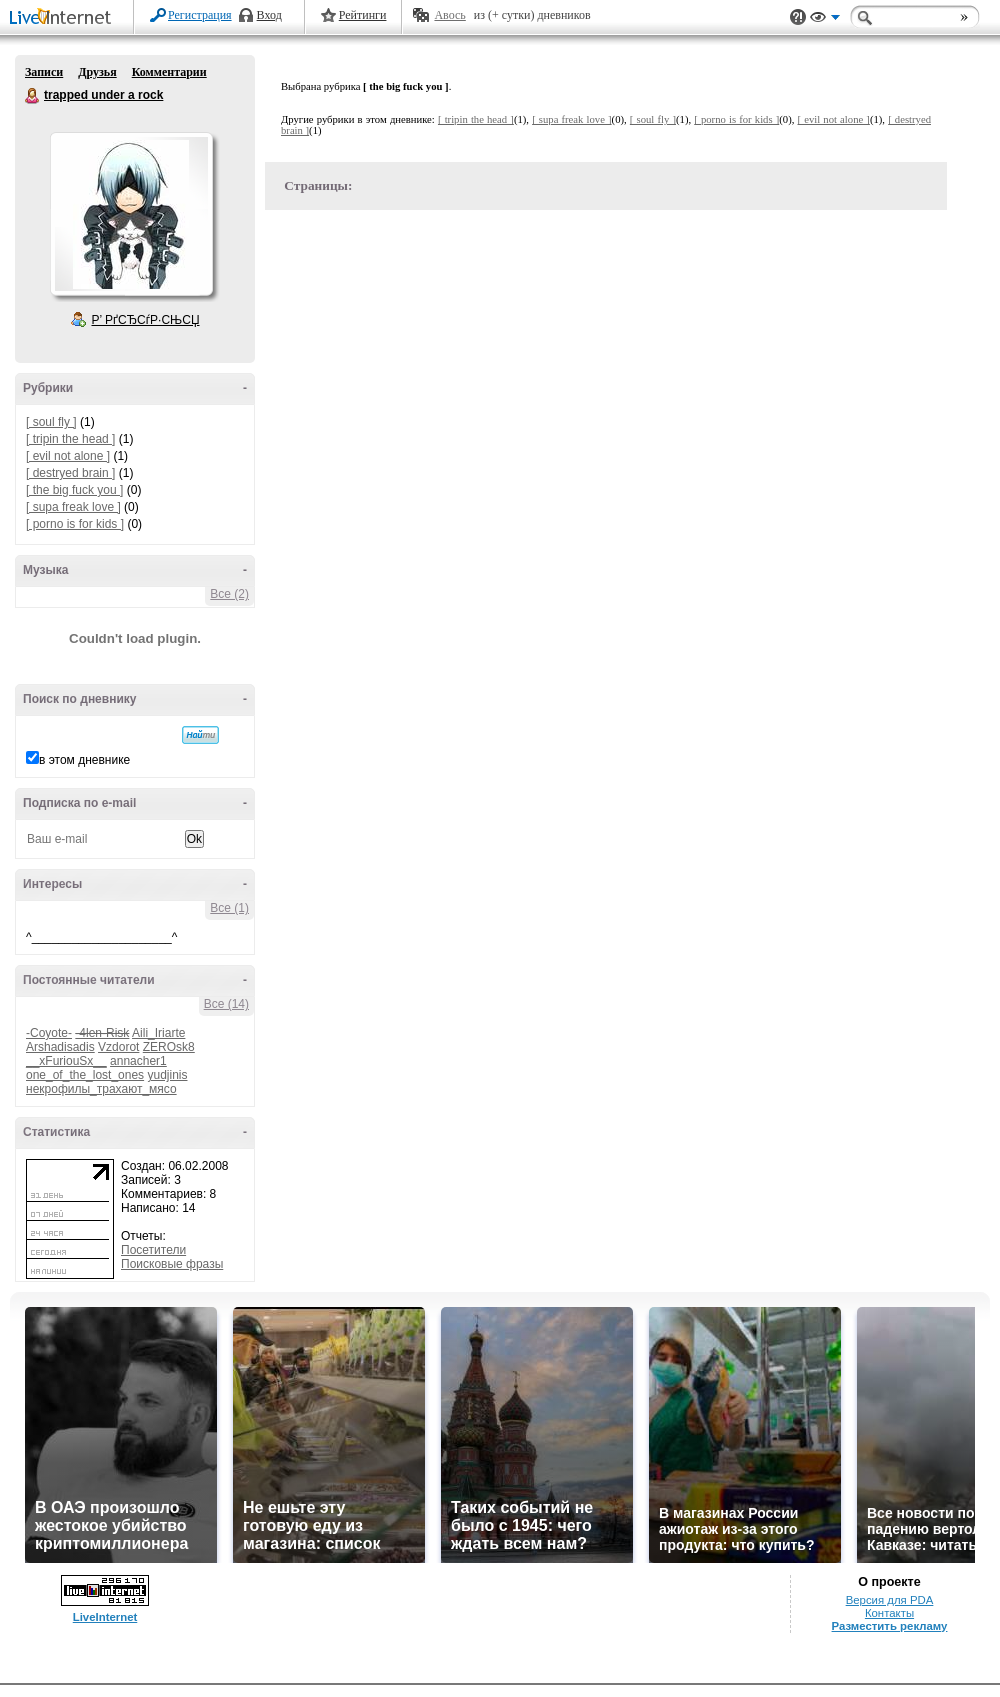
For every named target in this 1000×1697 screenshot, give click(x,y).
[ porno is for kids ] (75, 524)
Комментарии (169, 72)
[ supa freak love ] (73, 507)
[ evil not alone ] (68, 456)
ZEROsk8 (169, 1047)
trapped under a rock (33, 96)
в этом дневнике (84, 760)
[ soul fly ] (51, 422)
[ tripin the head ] (70, 439)
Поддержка (798, 17)
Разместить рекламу (890, 1626)
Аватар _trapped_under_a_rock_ (131, 214)
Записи (44, 72)
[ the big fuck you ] (74, 490)
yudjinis (167, 1075)
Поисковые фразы (172, 1264)
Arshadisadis (60, 1047)
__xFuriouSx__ (66, 1061)
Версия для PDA (890, 1600)
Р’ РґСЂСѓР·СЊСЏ (146, 320)
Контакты (889, 1613)
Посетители (153, 1250)
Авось (449, 15)
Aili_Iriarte (158, 1033)
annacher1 (138, 1061)
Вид (825, 20)
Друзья (97, 72)
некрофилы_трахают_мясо (101, 1089)
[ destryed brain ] (70, 473)
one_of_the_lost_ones (85, 1075)
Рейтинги (363, 15)
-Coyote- (49, 1033)
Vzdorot (118, 1047)
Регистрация (200, 15)
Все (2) (229, 594)
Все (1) (229, 908)
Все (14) (226, 1004)
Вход (269, 15)
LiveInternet (64, 18)
